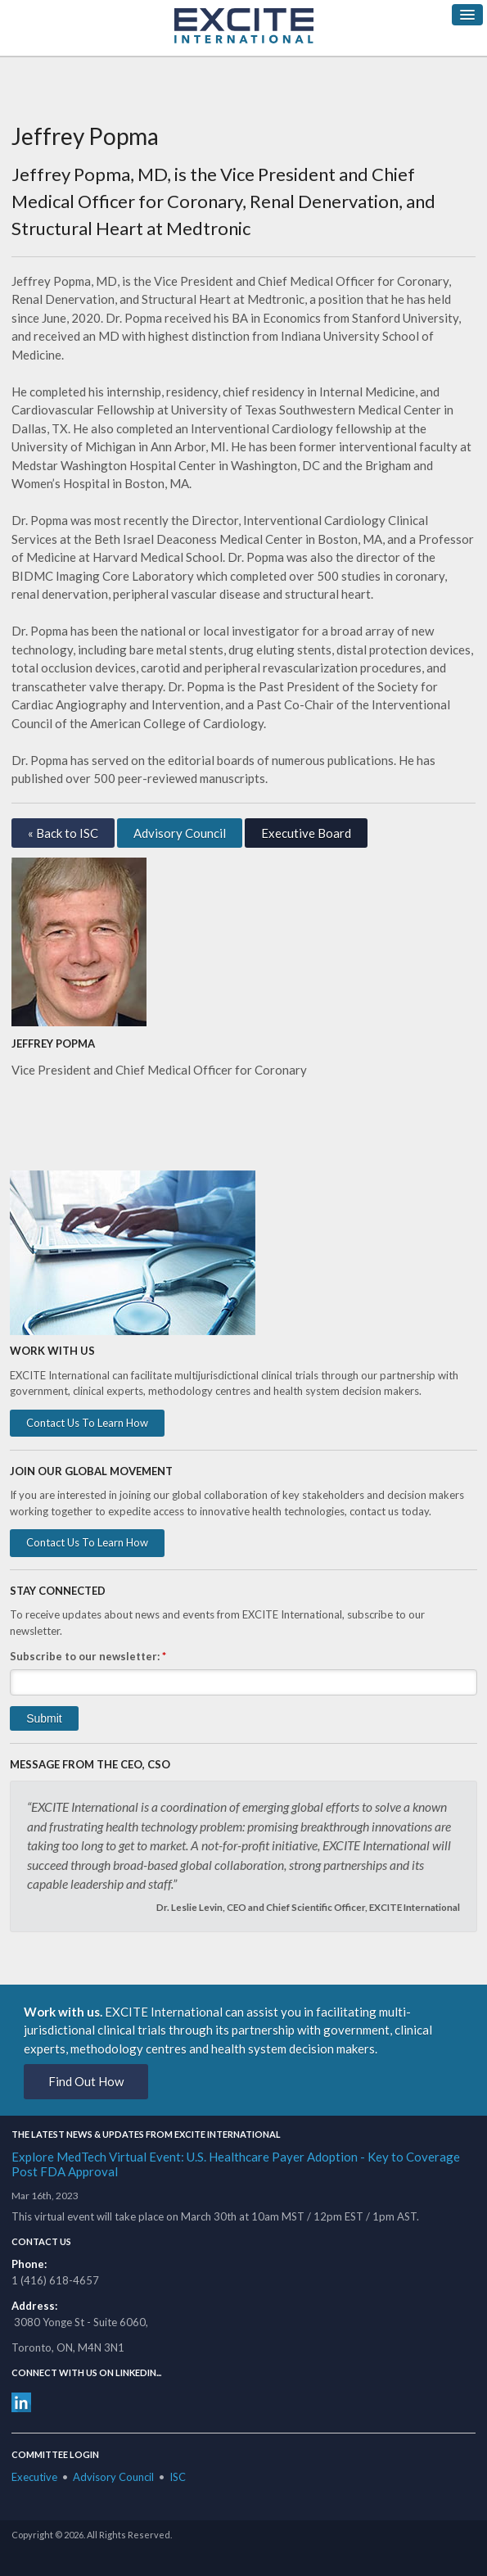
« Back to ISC (63, 833)
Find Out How (86, 2081)
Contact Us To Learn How (87, 1422)
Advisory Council (179, 833)
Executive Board (306, 833)
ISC (177, 2476)
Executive (34, 2476)
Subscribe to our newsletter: (88, 1656)
